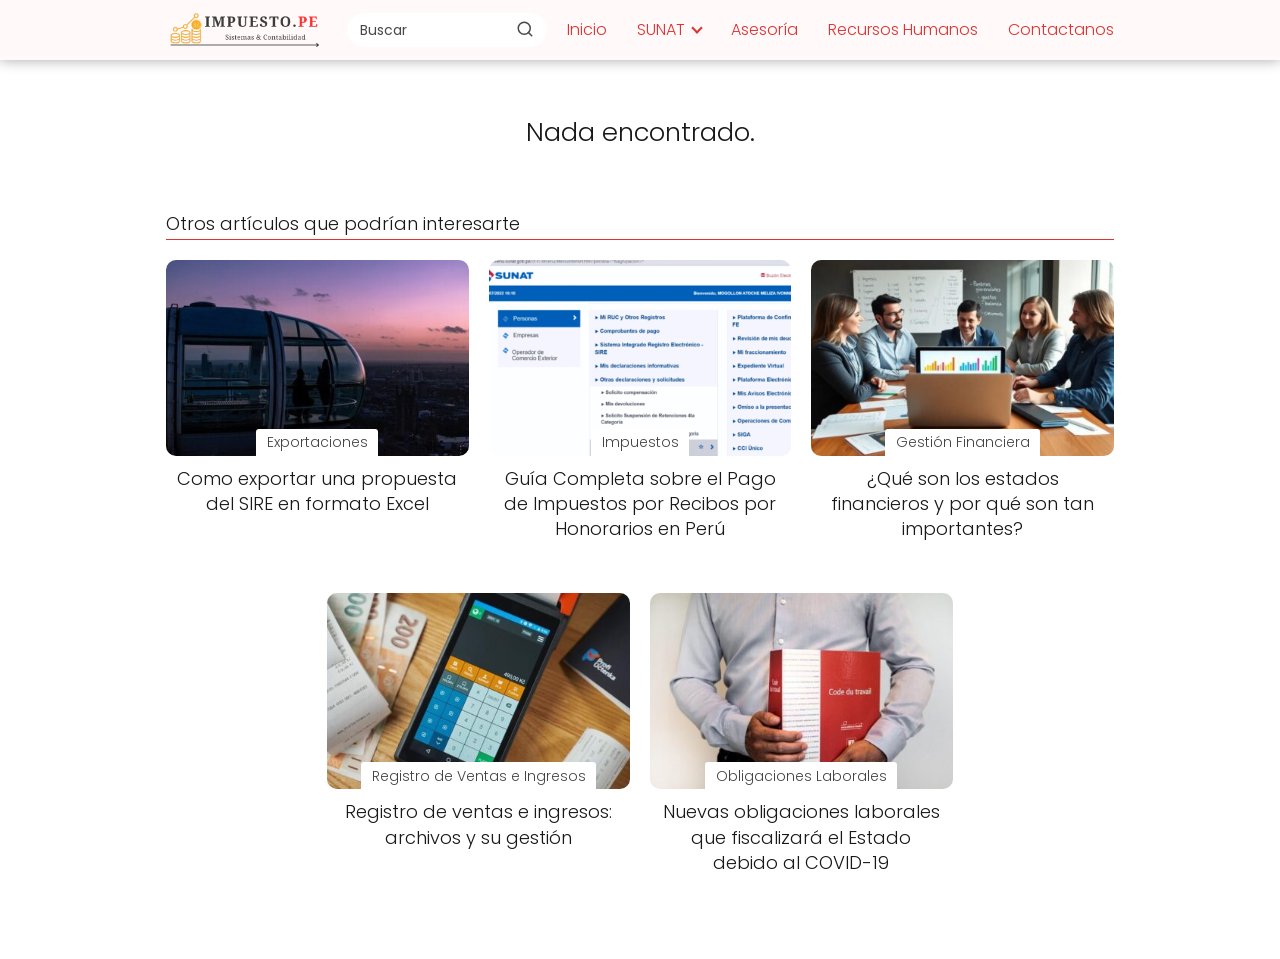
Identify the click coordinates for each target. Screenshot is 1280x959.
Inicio (587, 29)
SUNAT (661, 29)
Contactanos (1061, 29)
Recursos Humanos (903, 29)
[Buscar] (525, 29)
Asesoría (764, 29)
